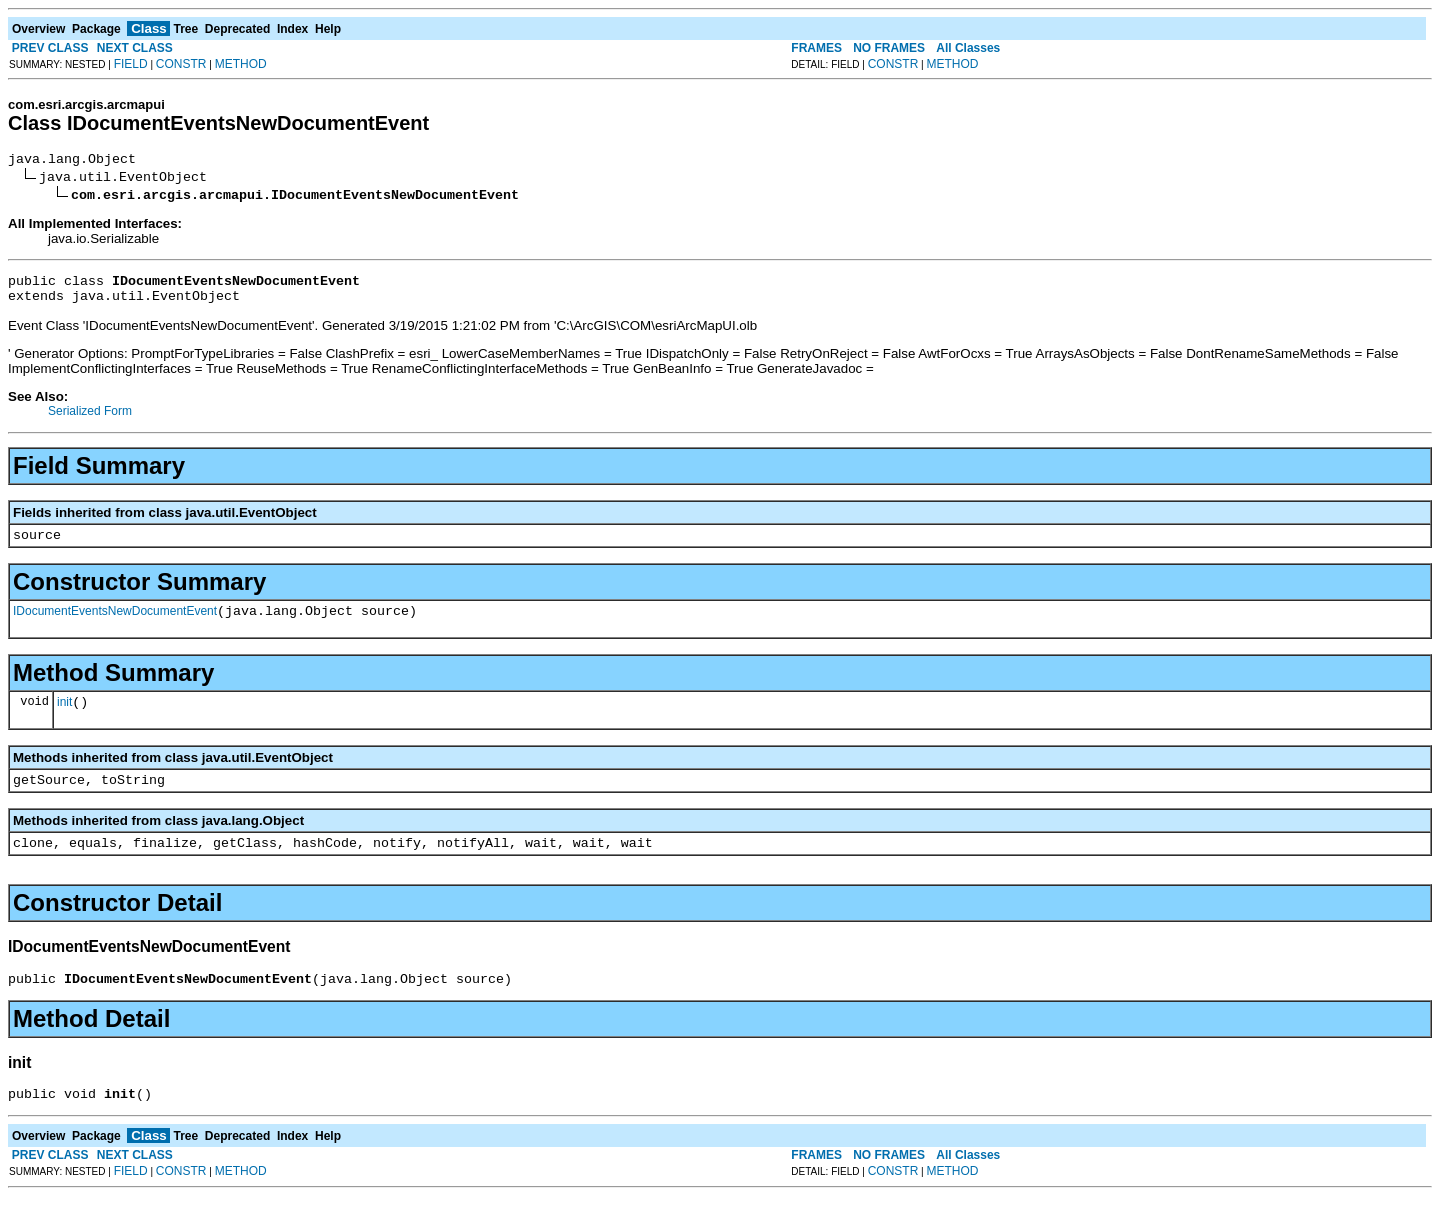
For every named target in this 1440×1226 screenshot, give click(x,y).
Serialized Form (90, 420)
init (64, 720)
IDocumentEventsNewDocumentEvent (115, 626)
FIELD (131, 64)
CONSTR (181, 64)
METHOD (241, 64)
